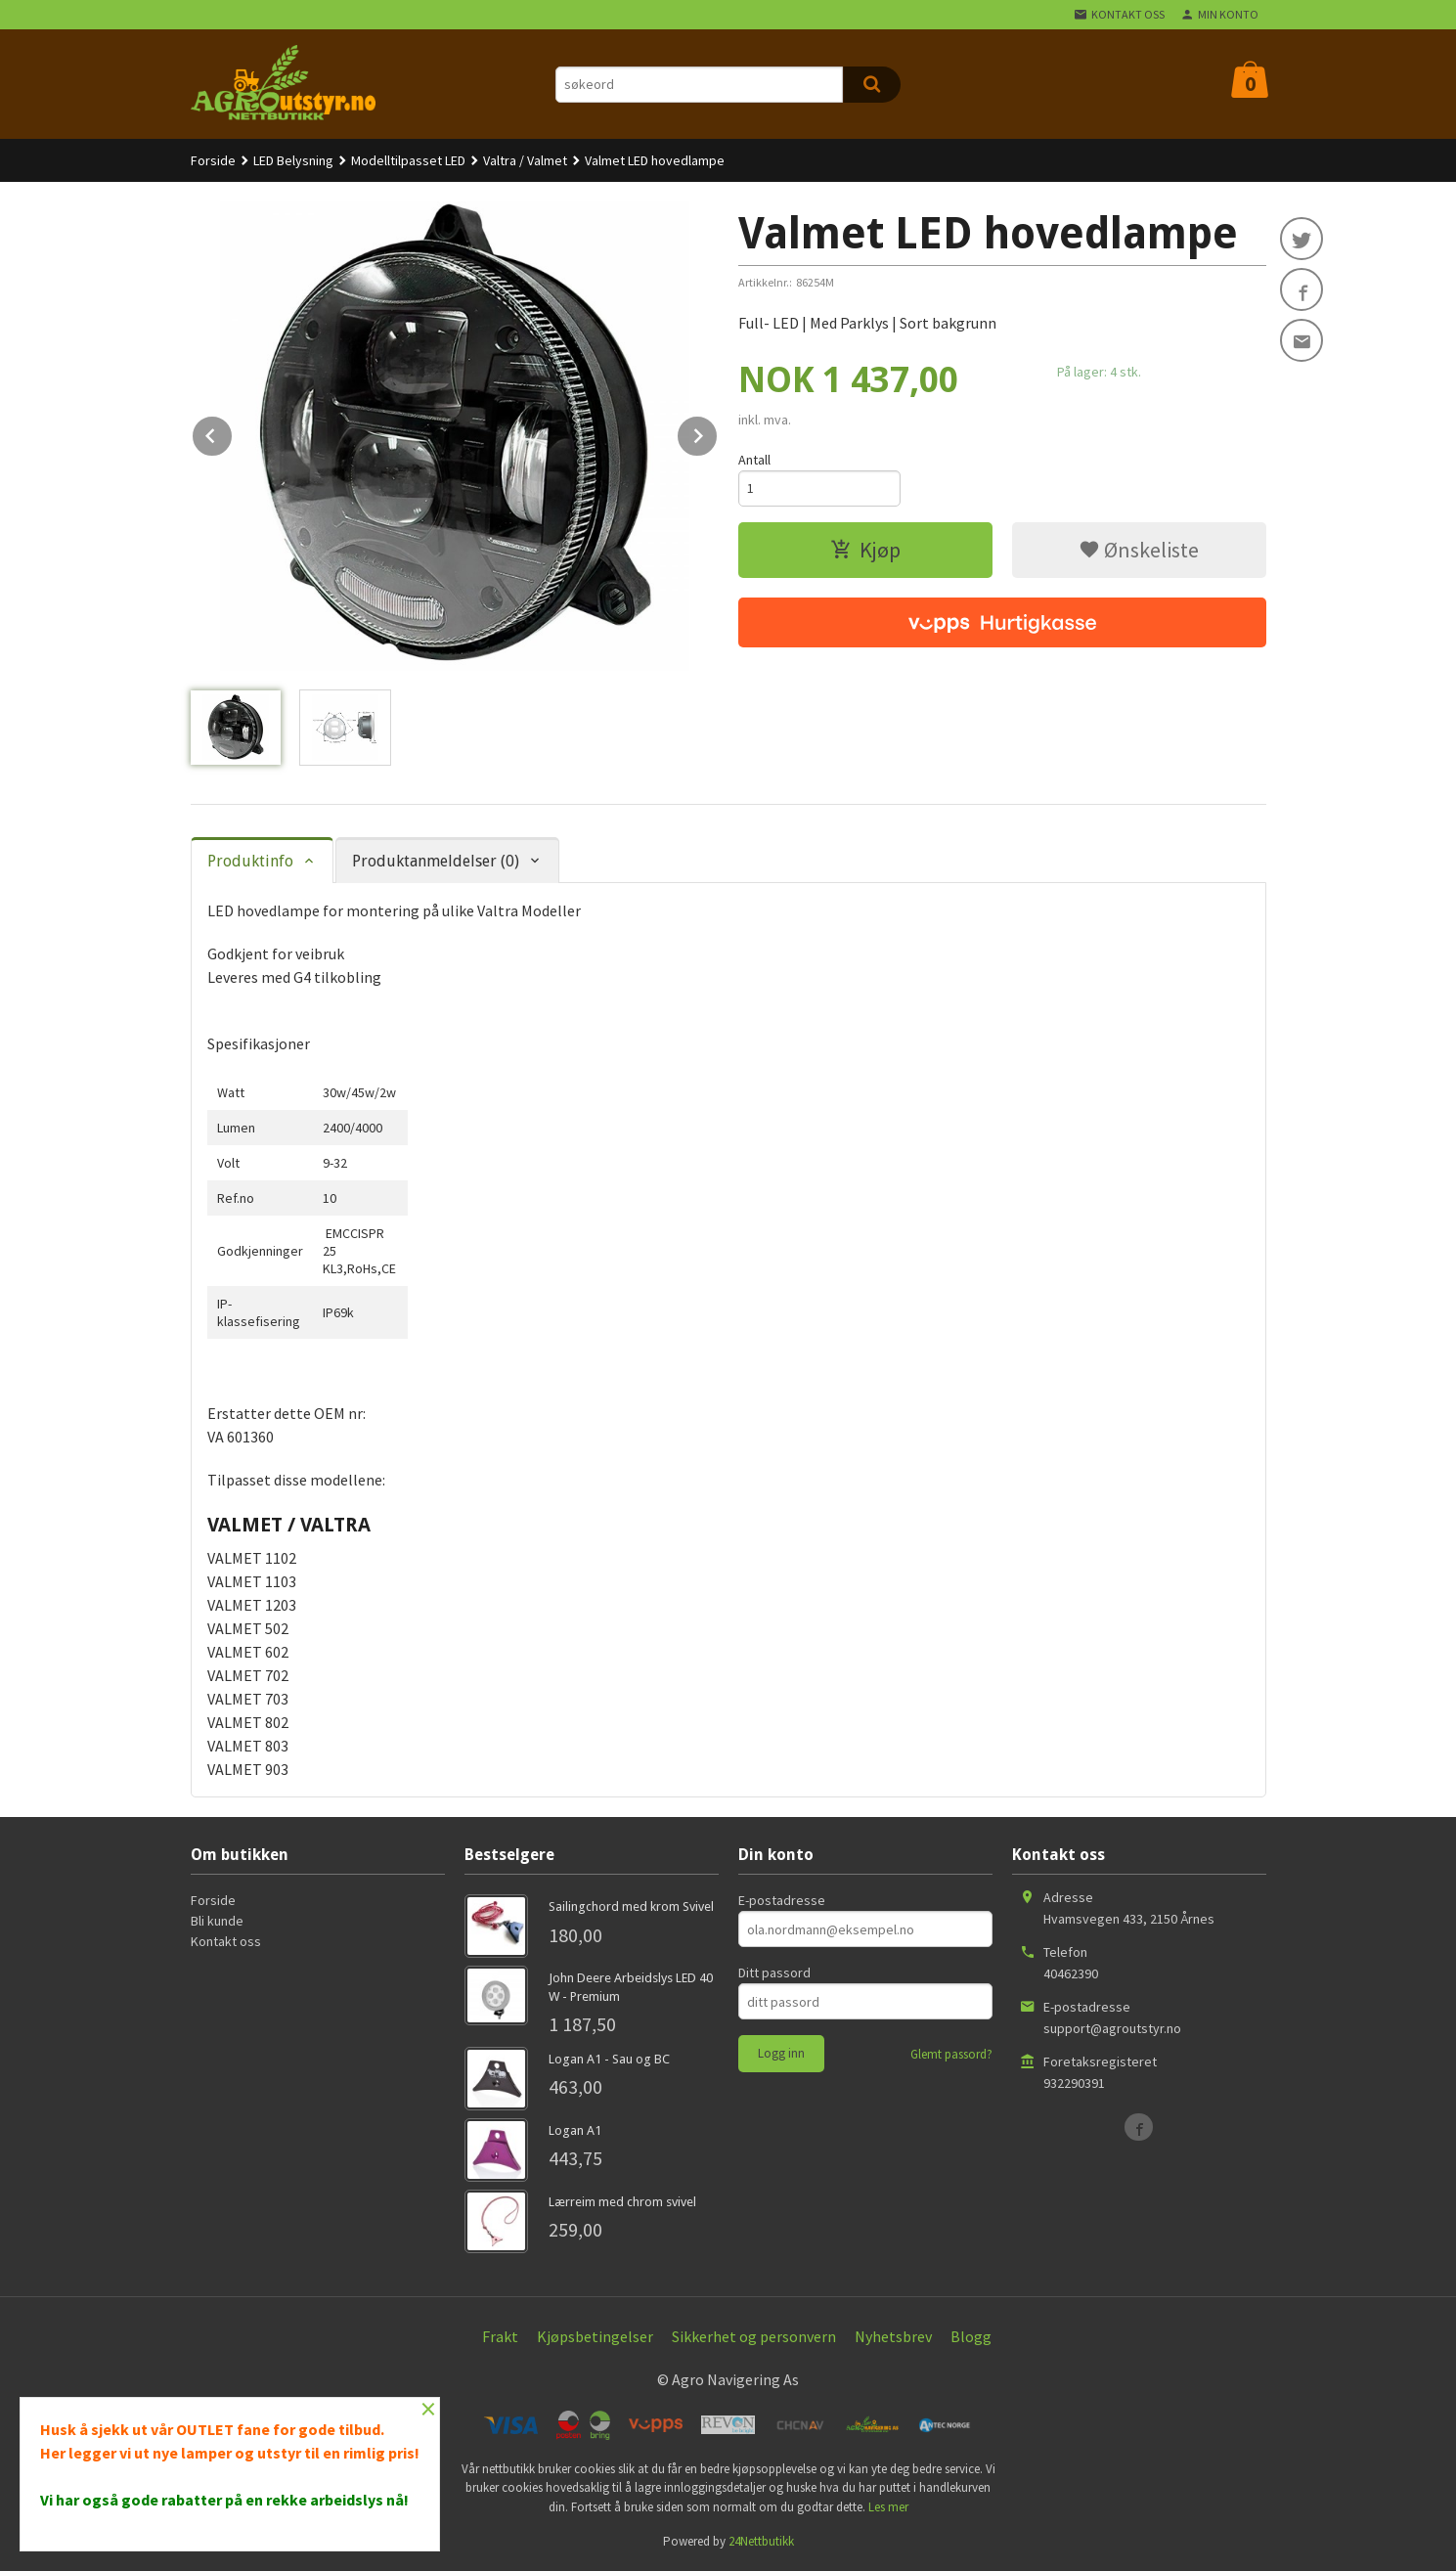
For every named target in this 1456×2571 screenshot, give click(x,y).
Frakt (500, 2336)
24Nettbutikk (761, 2541)
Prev (233, 432)
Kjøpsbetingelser (595, 2336)
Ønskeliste (1139, 549)
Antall (754, 459)
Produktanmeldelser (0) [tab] (435, 861)
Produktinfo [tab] (250, 861)
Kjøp (865, 549)
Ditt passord (774, 1972)
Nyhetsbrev (893, 2336)
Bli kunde (217, 1920)
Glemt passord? (951, 2054)
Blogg (971, 2336)
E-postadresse (781, 1900)
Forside (213, 160)
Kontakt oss (226, 1941)
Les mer (888, 2507)
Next (718, 432)
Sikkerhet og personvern (754, 2336)
